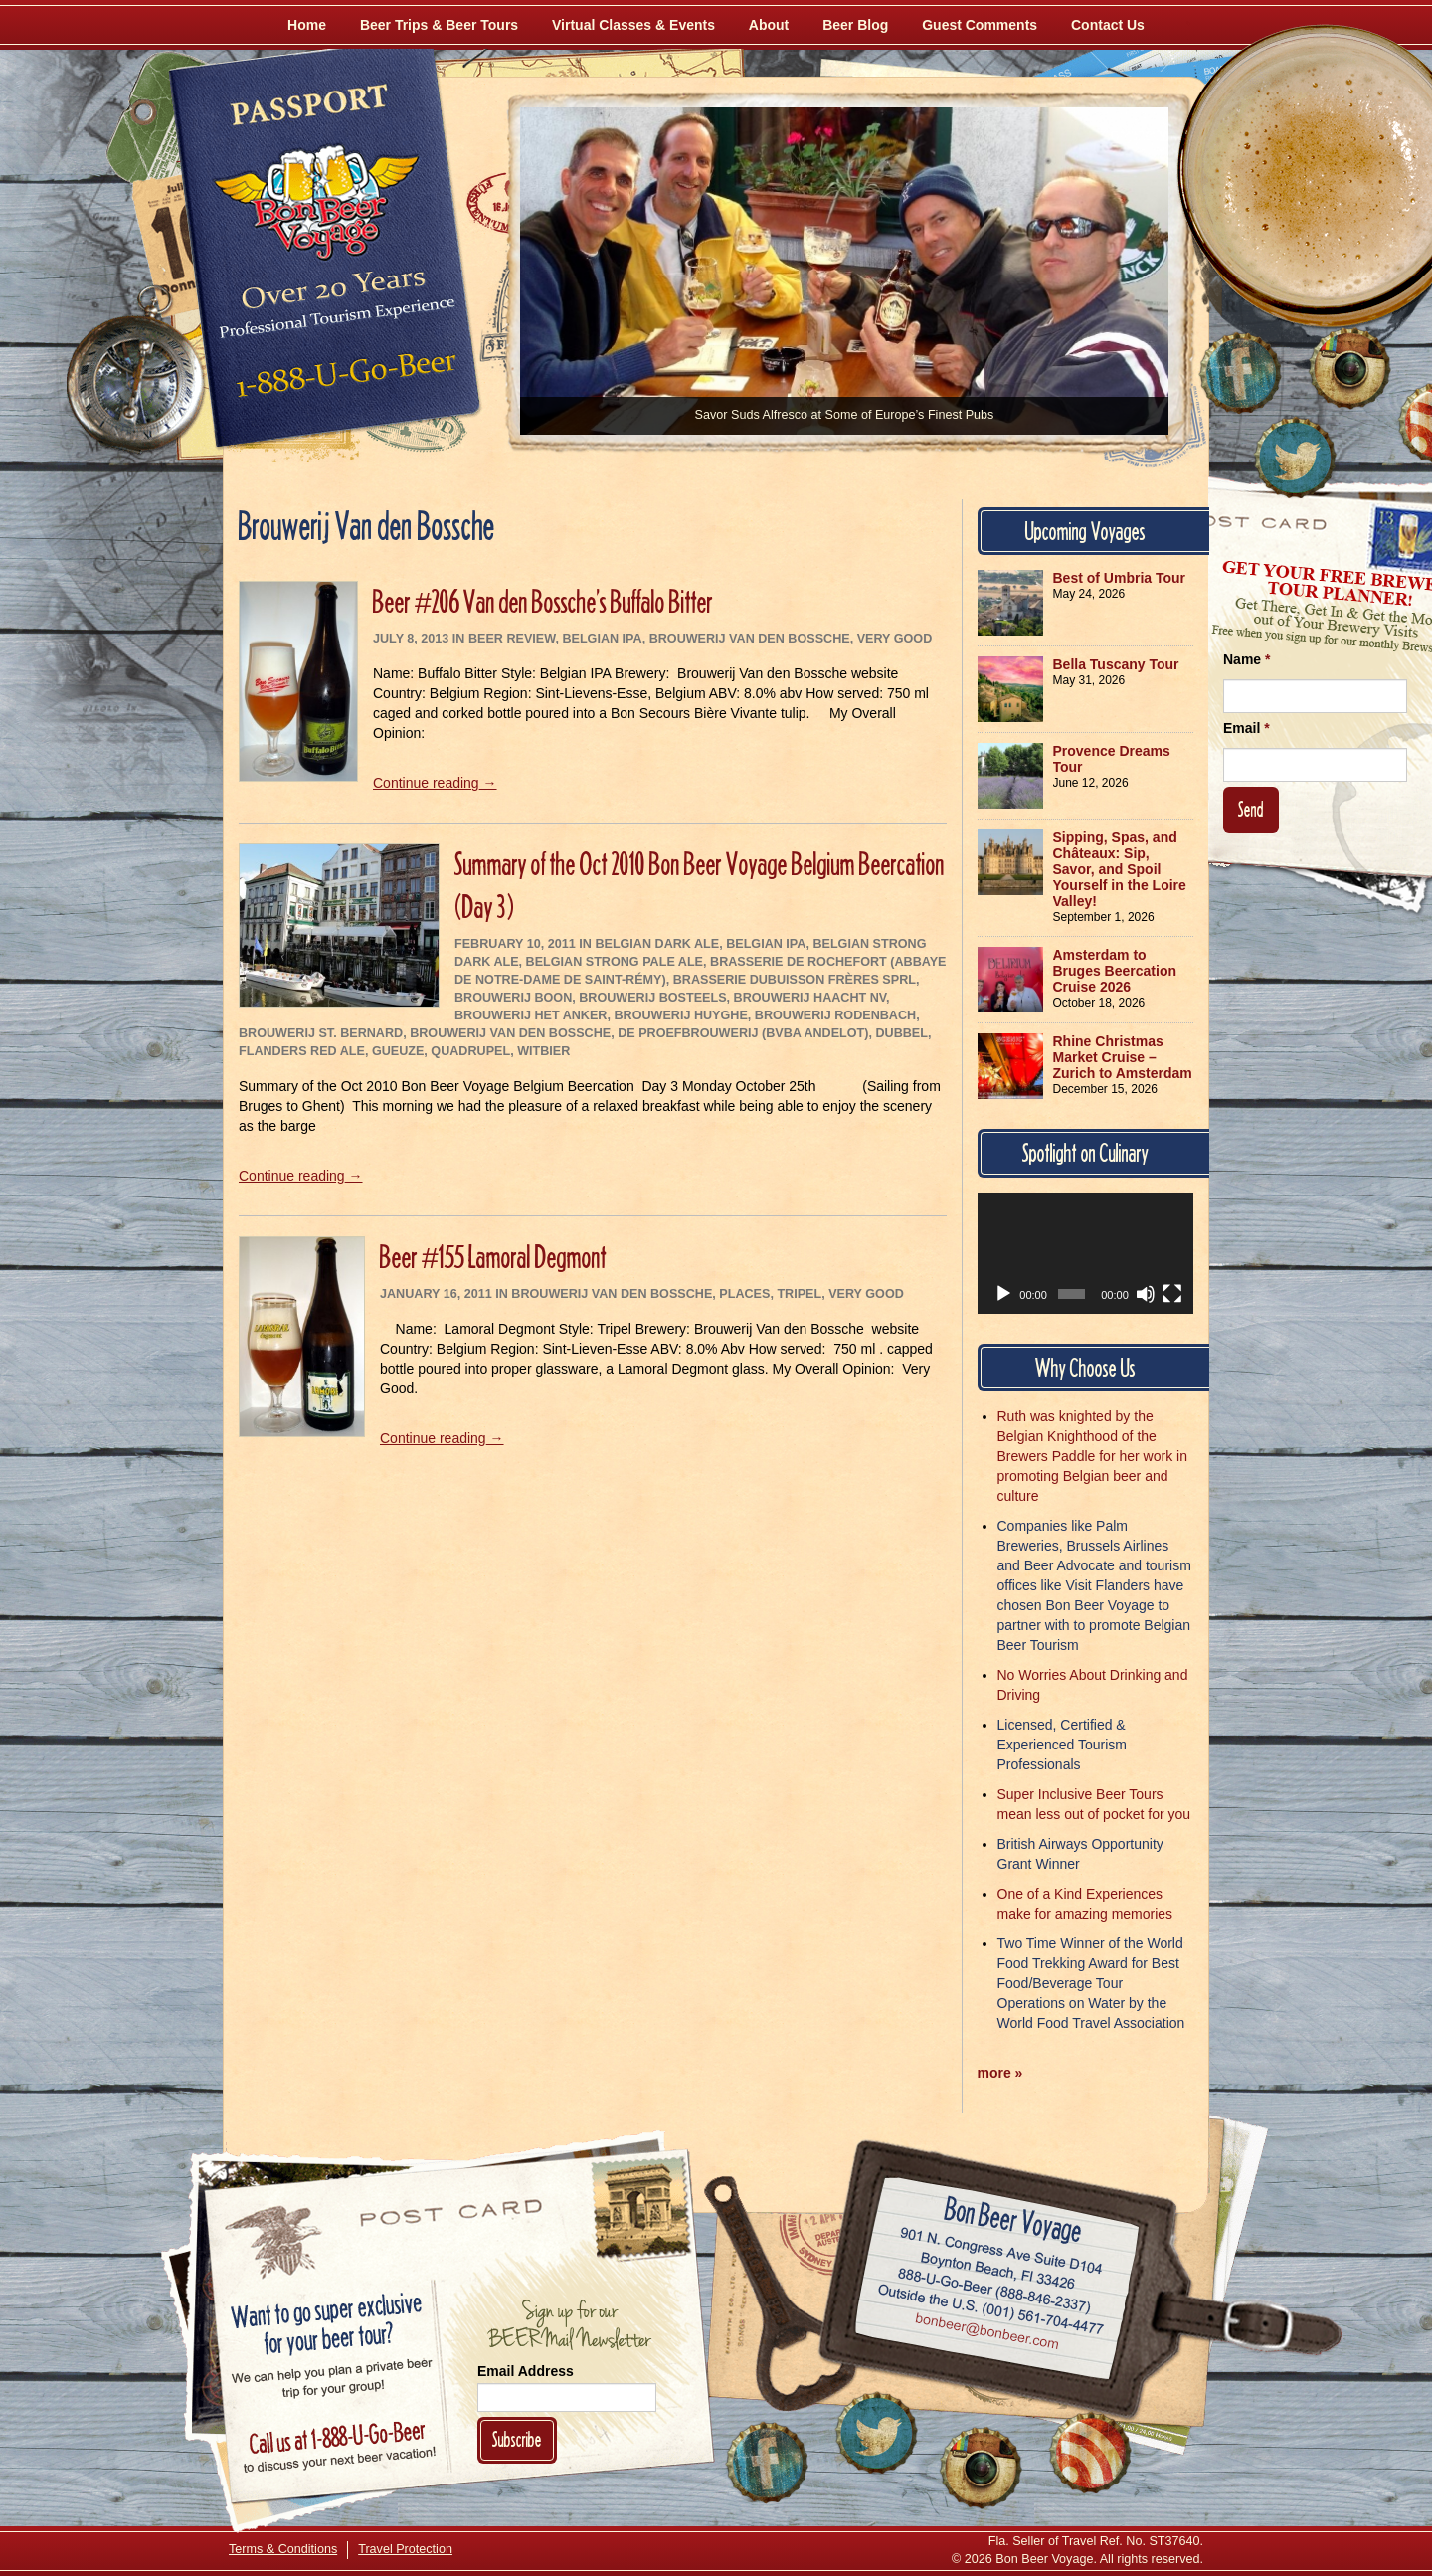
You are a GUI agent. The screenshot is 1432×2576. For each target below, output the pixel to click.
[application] (1086, 1253)
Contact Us (1108, 25)
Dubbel (901, 1033)
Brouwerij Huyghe (680, 1015)
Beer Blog (855, 25)
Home (306, 25)
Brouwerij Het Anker (530, 1015)
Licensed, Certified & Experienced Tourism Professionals (1062, 1744)
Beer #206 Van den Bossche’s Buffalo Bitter (543, 601)
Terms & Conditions (283, 2549)
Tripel (799, 1294)
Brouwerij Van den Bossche (749, 638)
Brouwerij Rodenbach (835, 1015)
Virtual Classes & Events (633, 25)
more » (1000, 2073)
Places (744, 1294)
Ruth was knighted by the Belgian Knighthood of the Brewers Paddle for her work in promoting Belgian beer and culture (1092, 1456)
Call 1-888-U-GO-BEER (342, 380)
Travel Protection (405, 2549)
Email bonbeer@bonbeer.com (986, 2334)
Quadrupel (470, 1051)
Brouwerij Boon (513, 998)
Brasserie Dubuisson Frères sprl (794, 980)
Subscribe (517, 2439)
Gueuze (398, 1051)
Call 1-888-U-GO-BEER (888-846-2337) (995, 2287)
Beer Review (511, 638)
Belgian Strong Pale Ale (614, 962)
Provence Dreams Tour (1111, 759)
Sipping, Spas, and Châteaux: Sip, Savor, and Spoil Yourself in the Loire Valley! (1119, 869)
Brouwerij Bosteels (652, 998)
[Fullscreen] (1172, 1294)
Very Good (895, 638)
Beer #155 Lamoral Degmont (493, 1256)
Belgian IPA (601, 638)
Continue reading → (435, 783)
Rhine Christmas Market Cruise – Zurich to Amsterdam (1122, 1057)
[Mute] (1146, 1294)
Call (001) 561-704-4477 (991, 2310)
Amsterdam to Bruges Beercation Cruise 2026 (1114, 971)
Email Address (525, 2371)
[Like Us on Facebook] (1240, 373)
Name (1246, 659)
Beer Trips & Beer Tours (439, 25)
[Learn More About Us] (1090, 2452)
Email (1246, 728)
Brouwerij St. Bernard (321, 1033)
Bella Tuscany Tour (1116, 664)
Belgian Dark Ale (657, 944)
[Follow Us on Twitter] (1295, 457)
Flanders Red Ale (302, 1051)
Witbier (543, 1051)
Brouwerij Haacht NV (810, 998)
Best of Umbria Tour (1119, 578)
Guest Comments (979, 25)
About (769, 25)
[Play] (1003, 1294)
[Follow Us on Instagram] (1349, 368)
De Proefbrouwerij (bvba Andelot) (743, 1033)
